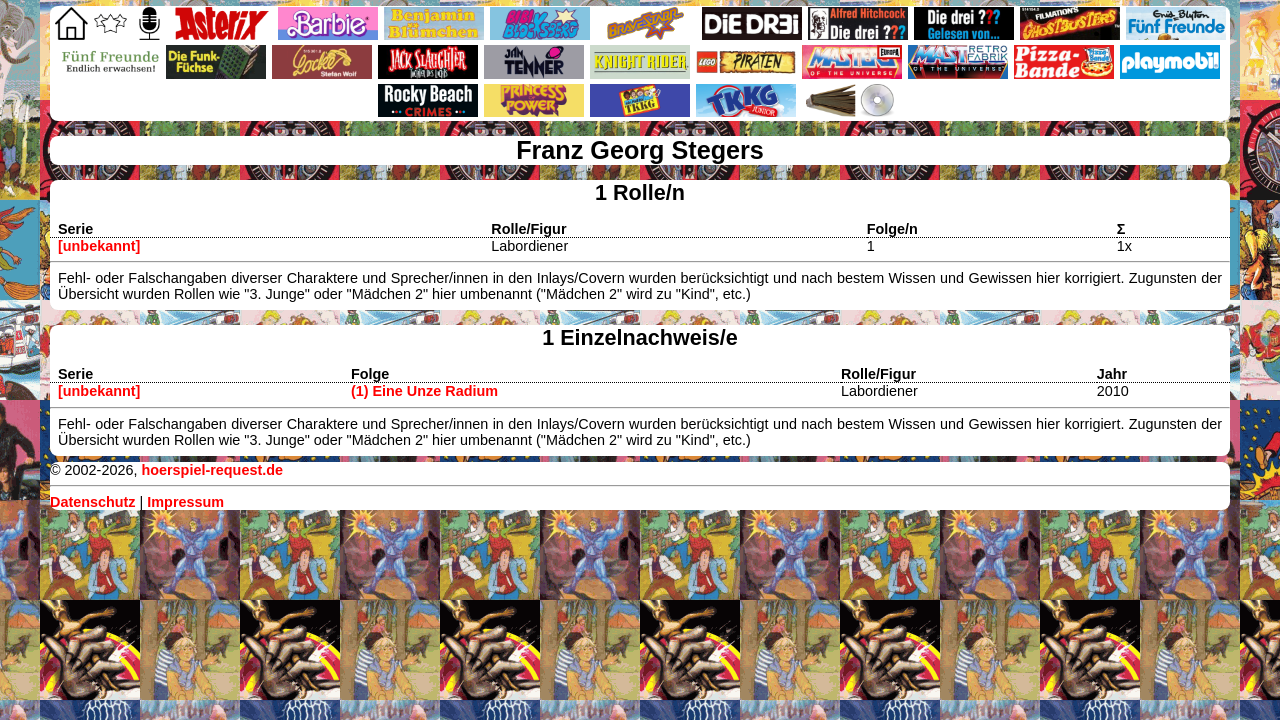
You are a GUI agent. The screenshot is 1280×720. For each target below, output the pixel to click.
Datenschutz (93, 502)
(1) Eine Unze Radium (424, 391)
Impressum (185, 502)
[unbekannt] (99, 246)
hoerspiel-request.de (212, 470)
